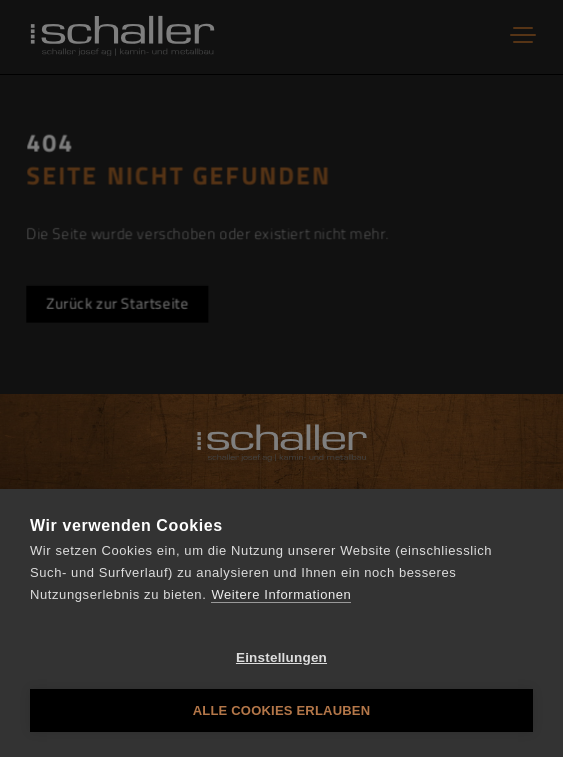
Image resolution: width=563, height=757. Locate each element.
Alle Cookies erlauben (282, 710)
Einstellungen (281, 657)
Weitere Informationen (281, 594)
